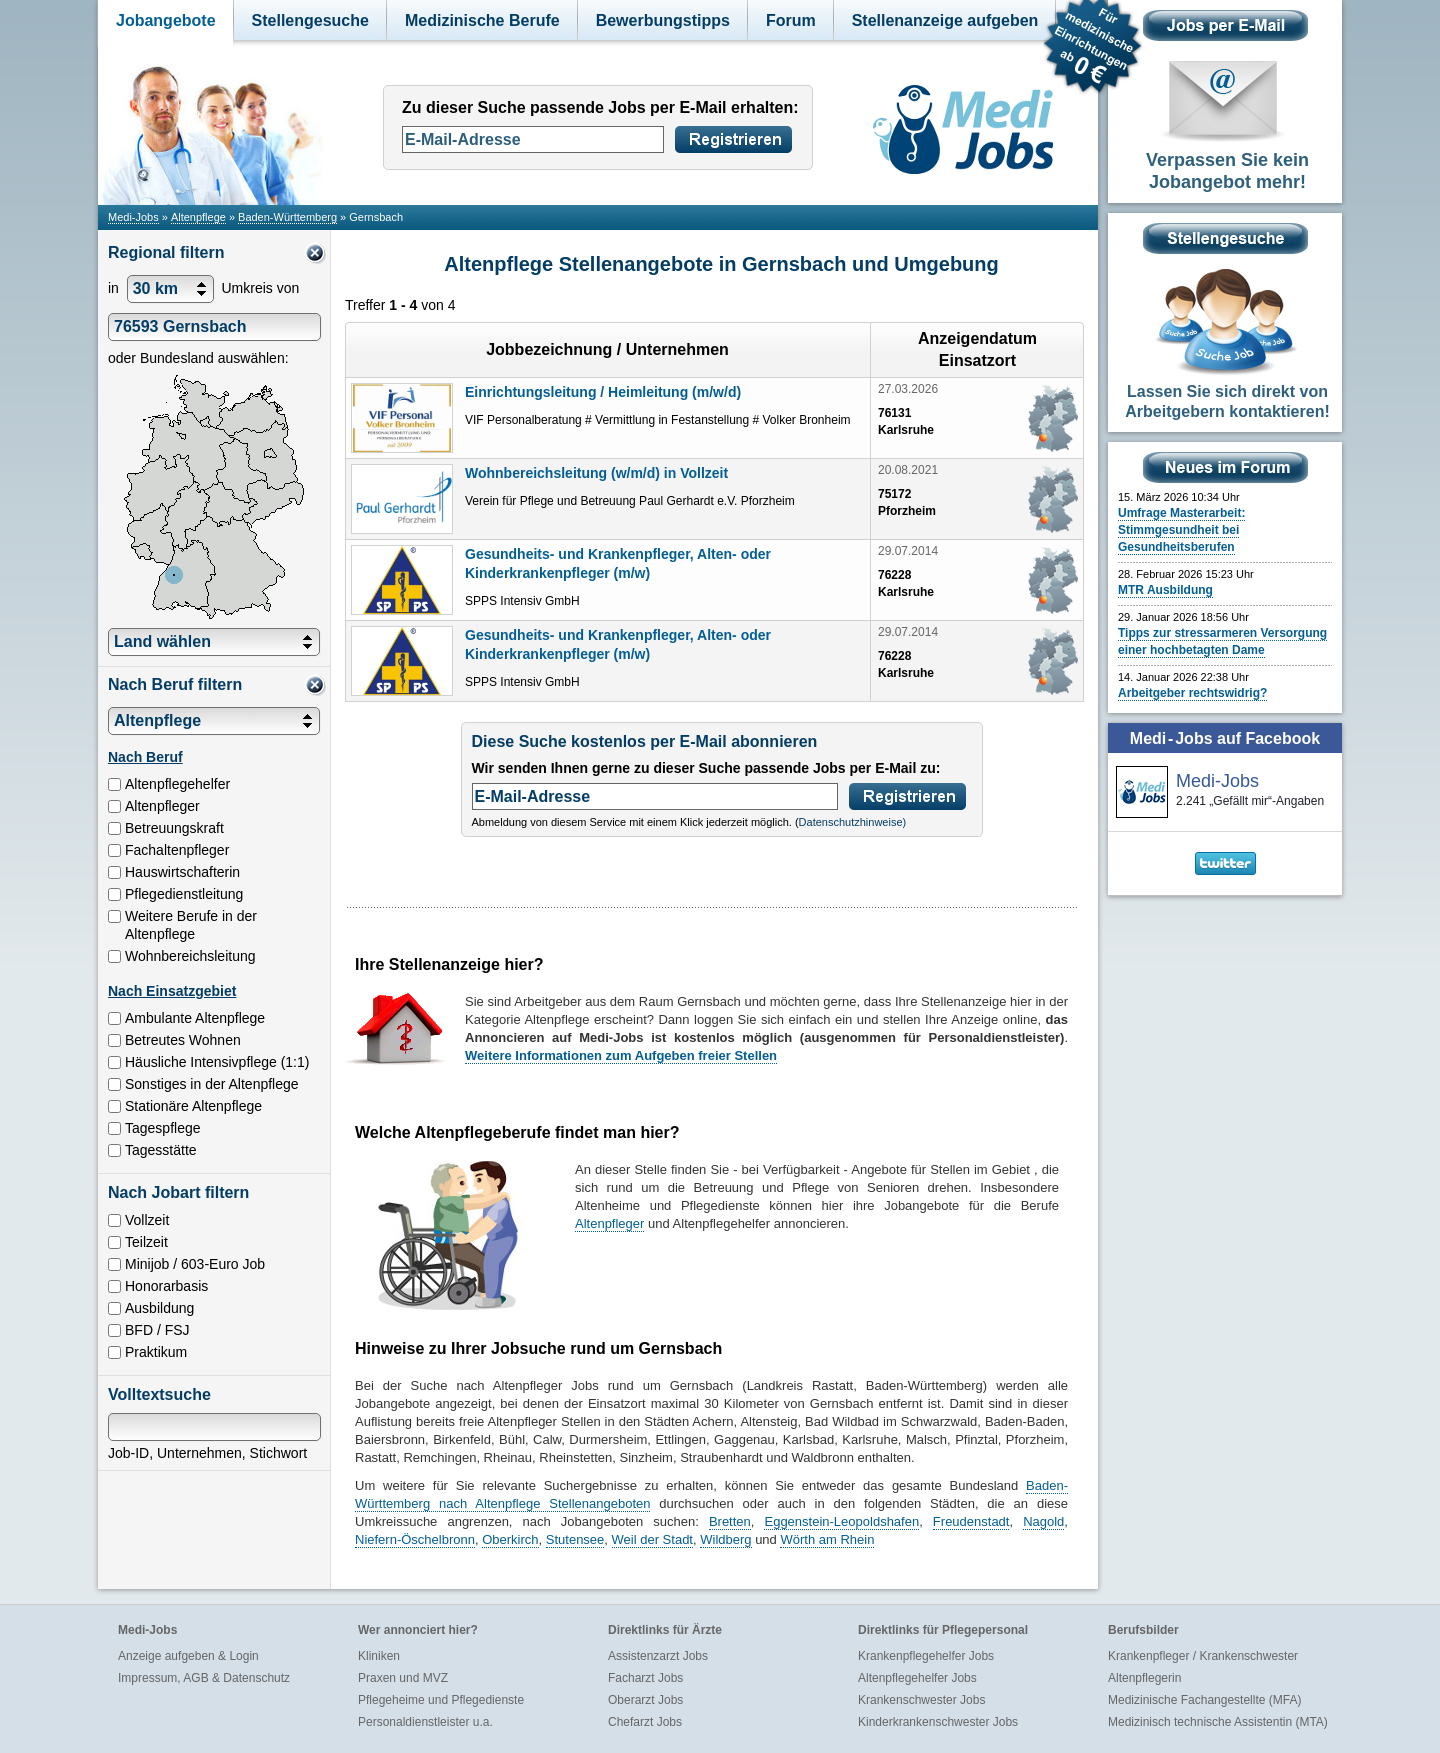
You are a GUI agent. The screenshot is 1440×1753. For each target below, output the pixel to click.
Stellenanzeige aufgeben (945, 20)
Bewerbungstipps (663, 20)
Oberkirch (510, 1539)
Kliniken (379, 1656)
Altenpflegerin (1144, 1678)
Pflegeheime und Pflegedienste (441, 1700)
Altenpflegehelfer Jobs (917, 1678)
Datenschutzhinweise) (853, 822)
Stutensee (575, 1539)
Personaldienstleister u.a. (425, 1722)
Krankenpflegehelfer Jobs (926, 1656)
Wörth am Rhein (827, 1539)
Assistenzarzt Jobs (658, 1656)
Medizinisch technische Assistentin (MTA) (1218, 1722)
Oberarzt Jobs (645, 1700)
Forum (791, 20)
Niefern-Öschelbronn (415, 1539)
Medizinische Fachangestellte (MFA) (1204, 1700)
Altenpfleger (609, 1223)
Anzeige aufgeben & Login (188, 1656)
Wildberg (725, 1539)
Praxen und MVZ (403, 1678)
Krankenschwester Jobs (921, 1700)
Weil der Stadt (652, 1539)
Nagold (1043, 1521)
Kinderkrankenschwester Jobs (938, 1722)
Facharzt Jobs (645, 1678)
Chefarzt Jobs (645, 1722)
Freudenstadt (971, 1521)
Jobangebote (166, 20)
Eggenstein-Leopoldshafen (841, 1521)
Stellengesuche (310, 20)
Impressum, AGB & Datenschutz (204, 1678)
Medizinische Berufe (482, 20)
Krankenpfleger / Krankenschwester (1203, 1656)
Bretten (730, 1521)
